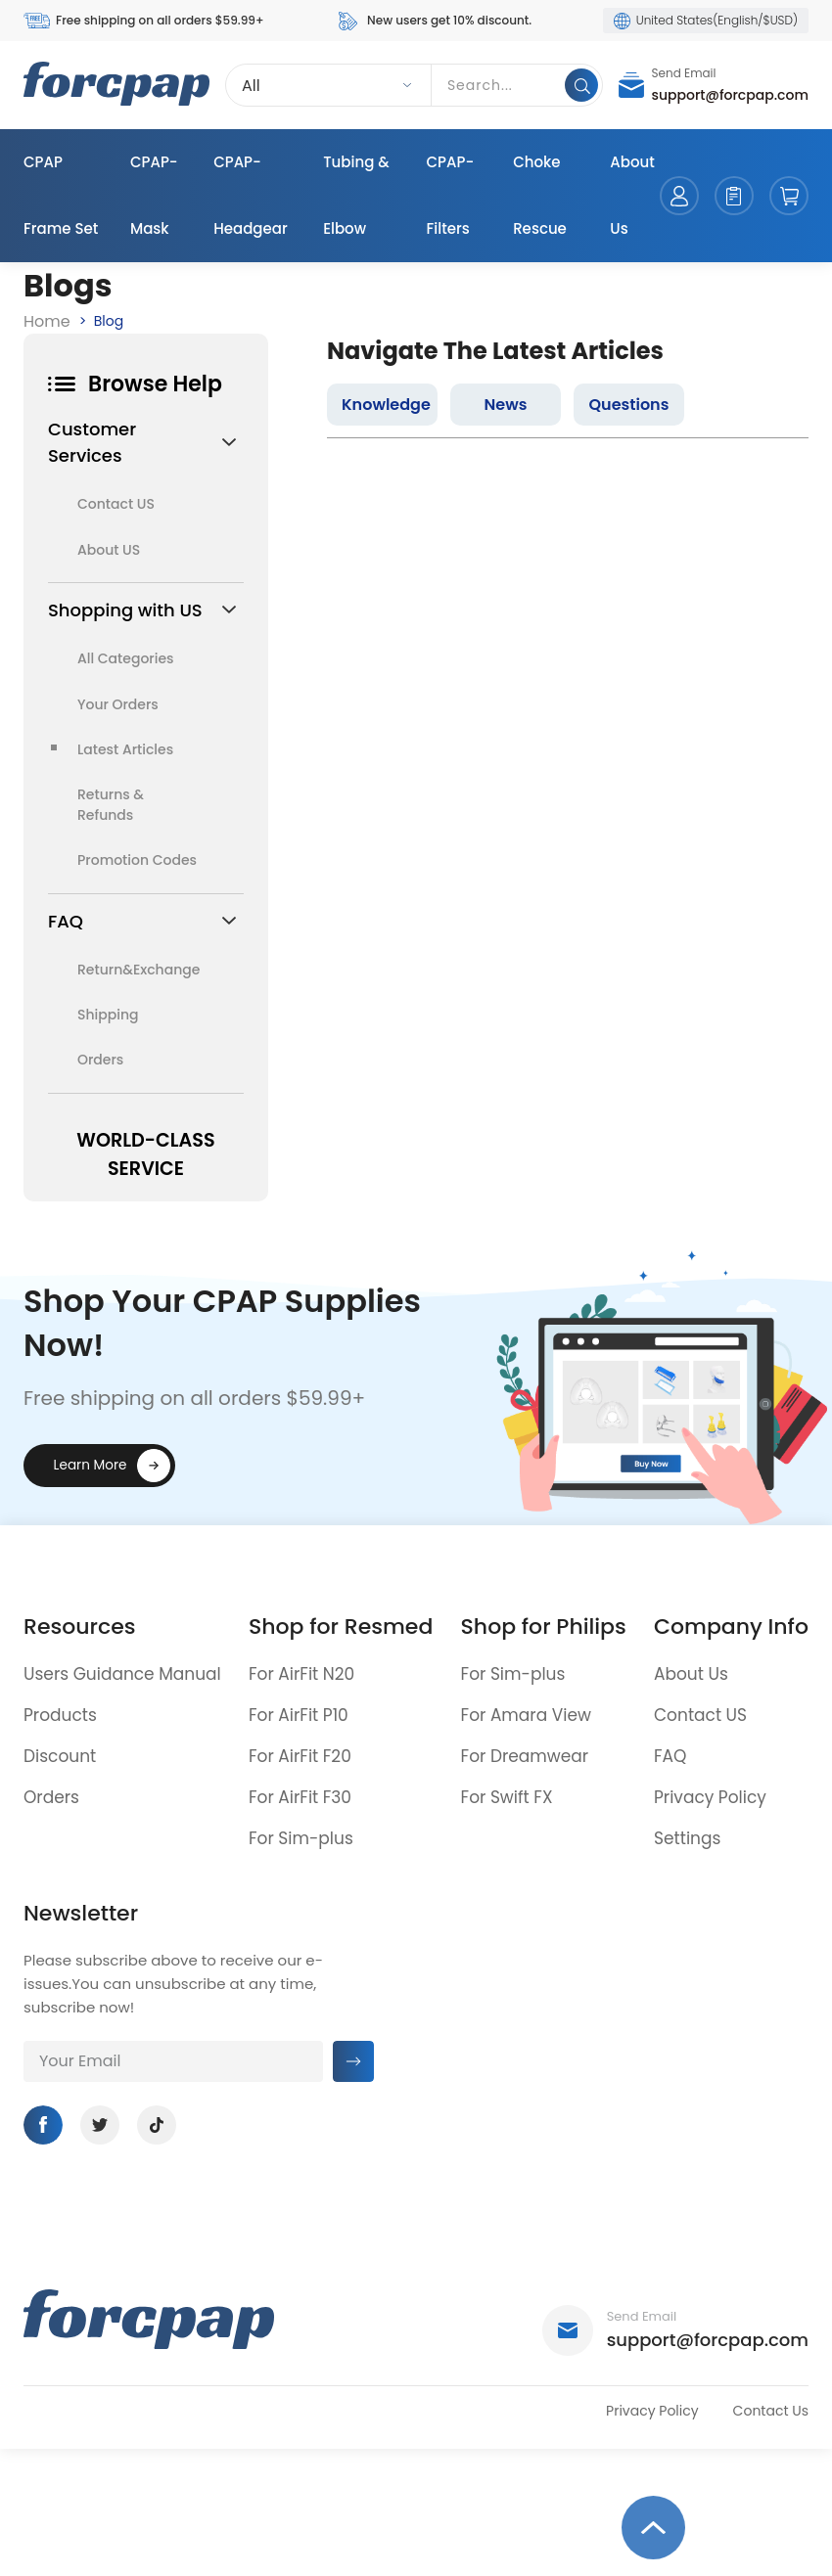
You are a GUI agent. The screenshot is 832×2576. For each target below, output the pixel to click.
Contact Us (771, 2410)
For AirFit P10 (298, 1715)
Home (46, 321)
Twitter (99, 2125)
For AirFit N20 (301, 1674)
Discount (59, 1756)
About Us (632, 195)
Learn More (90, 1465)
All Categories (125, 658)
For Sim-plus (301, 1838)
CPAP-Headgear (250, 195)
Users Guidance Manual (122, 1674)
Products (60, 1715)
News (506, 404)
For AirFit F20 (300, 1756)
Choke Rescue (540, 195)
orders (734, 195)
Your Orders (118, 704)
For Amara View (526, 1715)
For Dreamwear (525, 1756)
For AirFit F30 (300, 1797)
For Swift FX (507, 1797)
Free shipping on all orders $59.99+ (143, 21)
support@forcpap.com (730, 95)
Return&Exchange (137, 969)
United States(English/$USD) (706, 20)
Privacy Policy (710, 1797)
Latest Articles (125, 749)
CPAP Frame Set (60, 195)
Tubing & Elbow (356, 195)
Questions (628, 404)
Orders (100, 1059)
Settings (687, 1838)
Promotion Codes (137, 860)
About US (108, 550)
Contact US (116, 504)
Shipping (108, 1014)
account (679, 195)
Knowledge (386, 404)
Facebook (43, 2125)
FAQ (670, 1756)
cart (789, 195)
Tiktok (156, 2125)
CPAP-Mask (154, 195)
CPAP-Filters (451, 195)
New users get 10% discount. (433, 21)
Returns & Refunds (110, 805)
